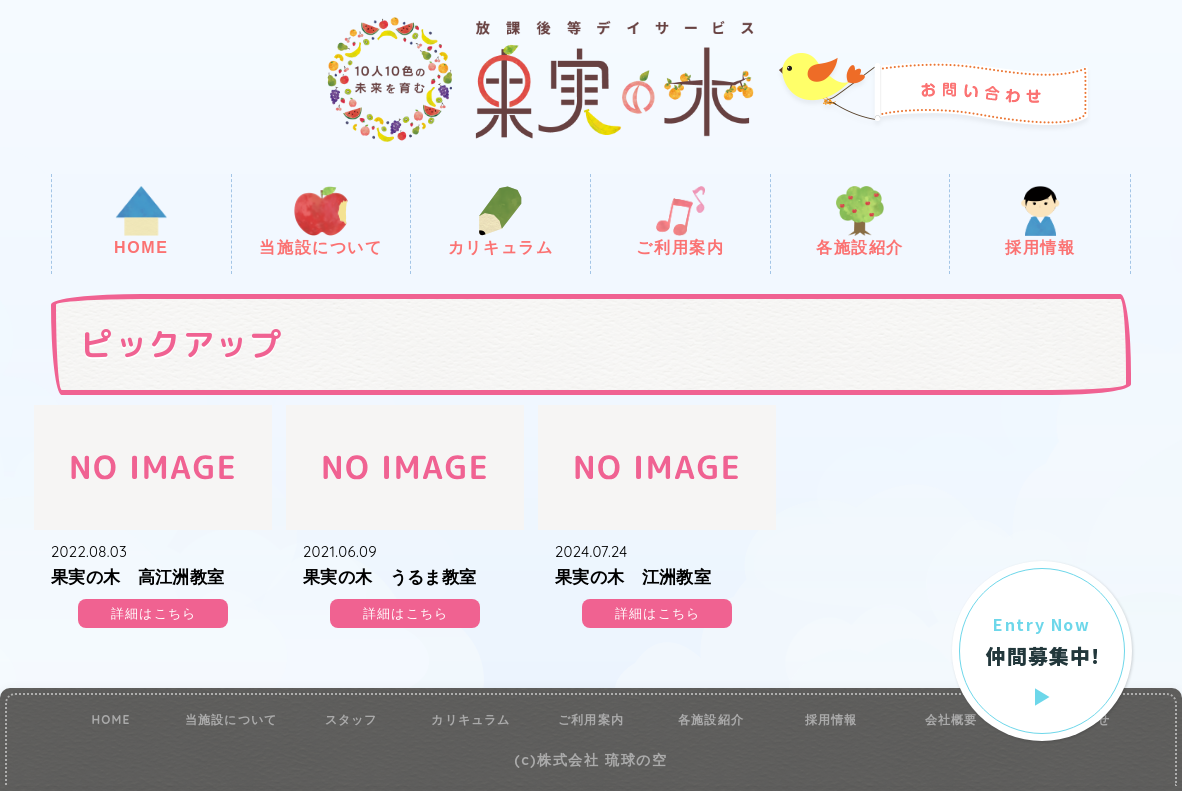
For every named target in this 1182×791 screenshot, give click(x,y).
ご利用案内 (680, 221)
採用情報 (1040, 221)
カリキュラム (501, 221)
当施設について (320, 221)
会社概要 (951, 720)
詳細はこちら (154, 613)
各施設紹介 (860, 221)
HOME (141, 221)
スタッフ (351, 720)
